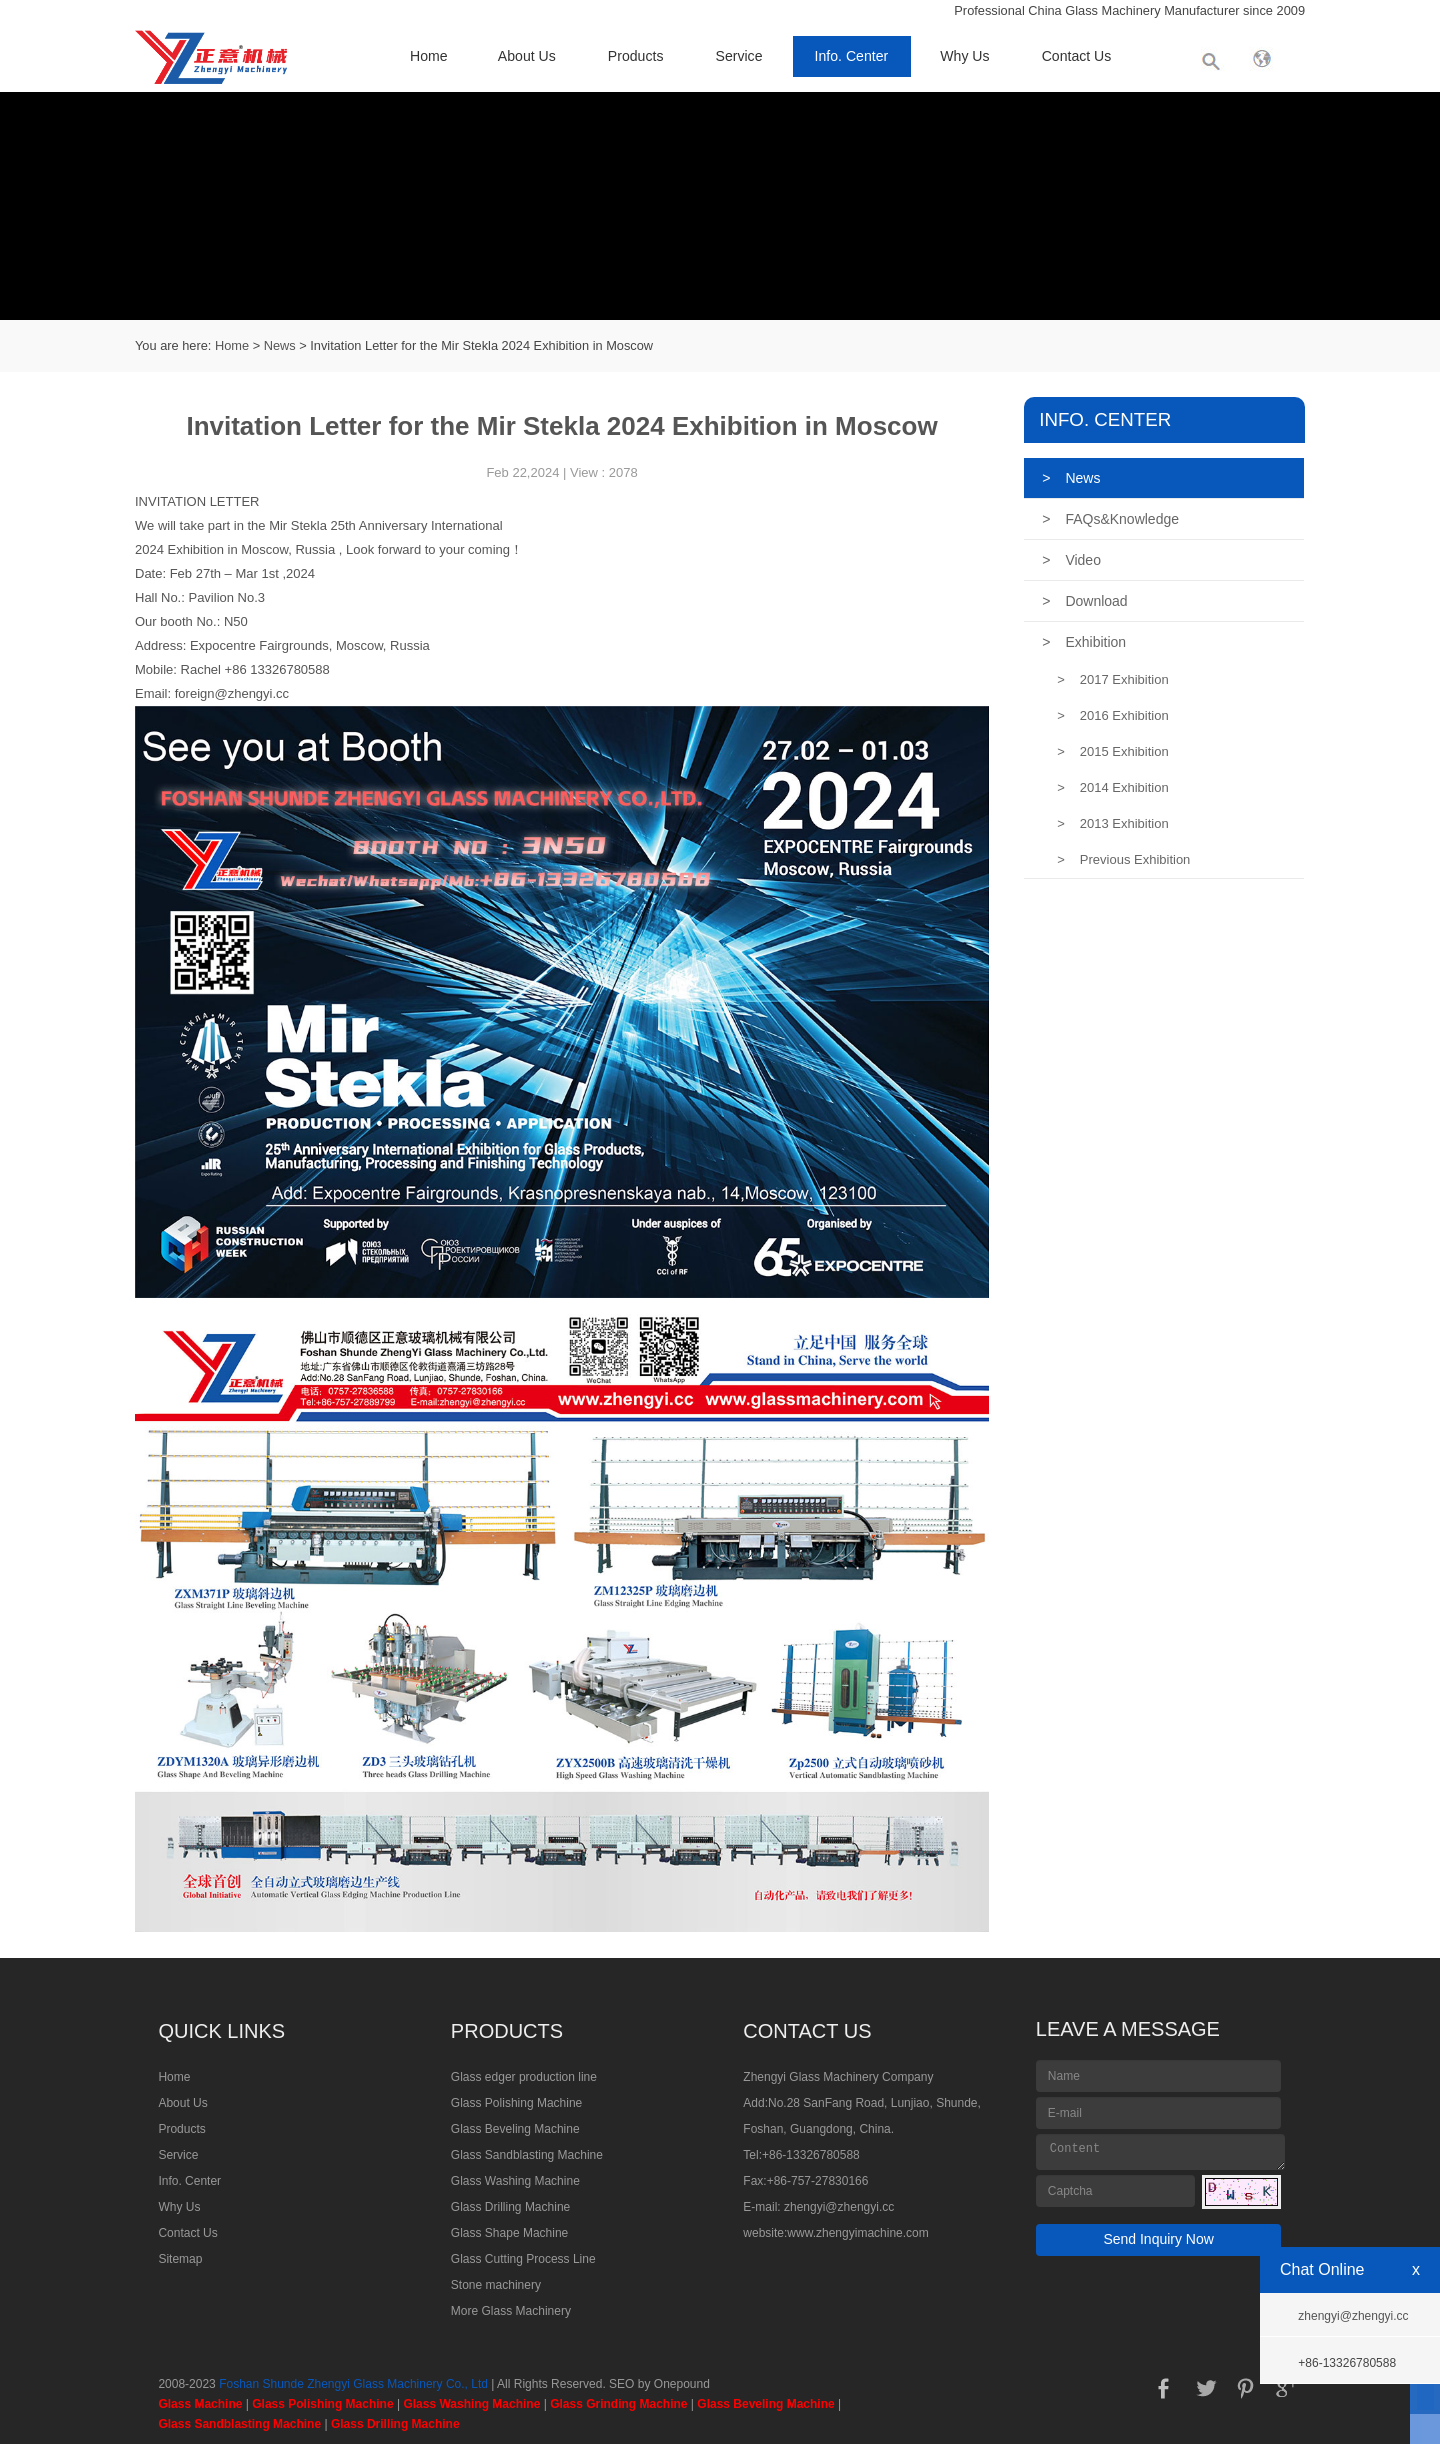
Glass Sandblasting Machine (527, 2155)
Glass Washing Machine (515, 2181)
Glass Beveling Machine (515, 2129)
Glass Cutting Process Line (523, 2259)
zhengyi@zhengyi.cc (839, 2207)
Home (429, 56)
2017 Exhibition (1113, 679)
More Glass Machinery (511, 2311)
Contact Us (1077, 56)
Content (1161, 2152)
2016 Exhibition (1113, 715)
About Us (527, 56)
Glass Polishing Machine (516, 2103)
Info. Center (852, 56)
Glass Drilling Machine (510, 2207)
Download (1084, 601)
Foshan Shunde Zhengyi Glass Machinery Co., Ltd (353, 2384)
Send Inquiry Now (1158, 2239)
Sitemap (180, 2259)
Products (636, 56)
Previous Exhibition (1123, 859)
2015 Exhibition (1113, 751)
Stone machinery (496, 2285)
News (280, 345)
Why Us (964, 56)
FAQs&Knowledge (1110, 519)
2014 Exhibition (1113, 787)
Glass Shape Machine (509, 2233)
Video (1071, 560)
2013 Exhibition (1113, 823)
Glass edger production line (524, 2077)
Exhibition (1084, 642)
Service (739, 56)
